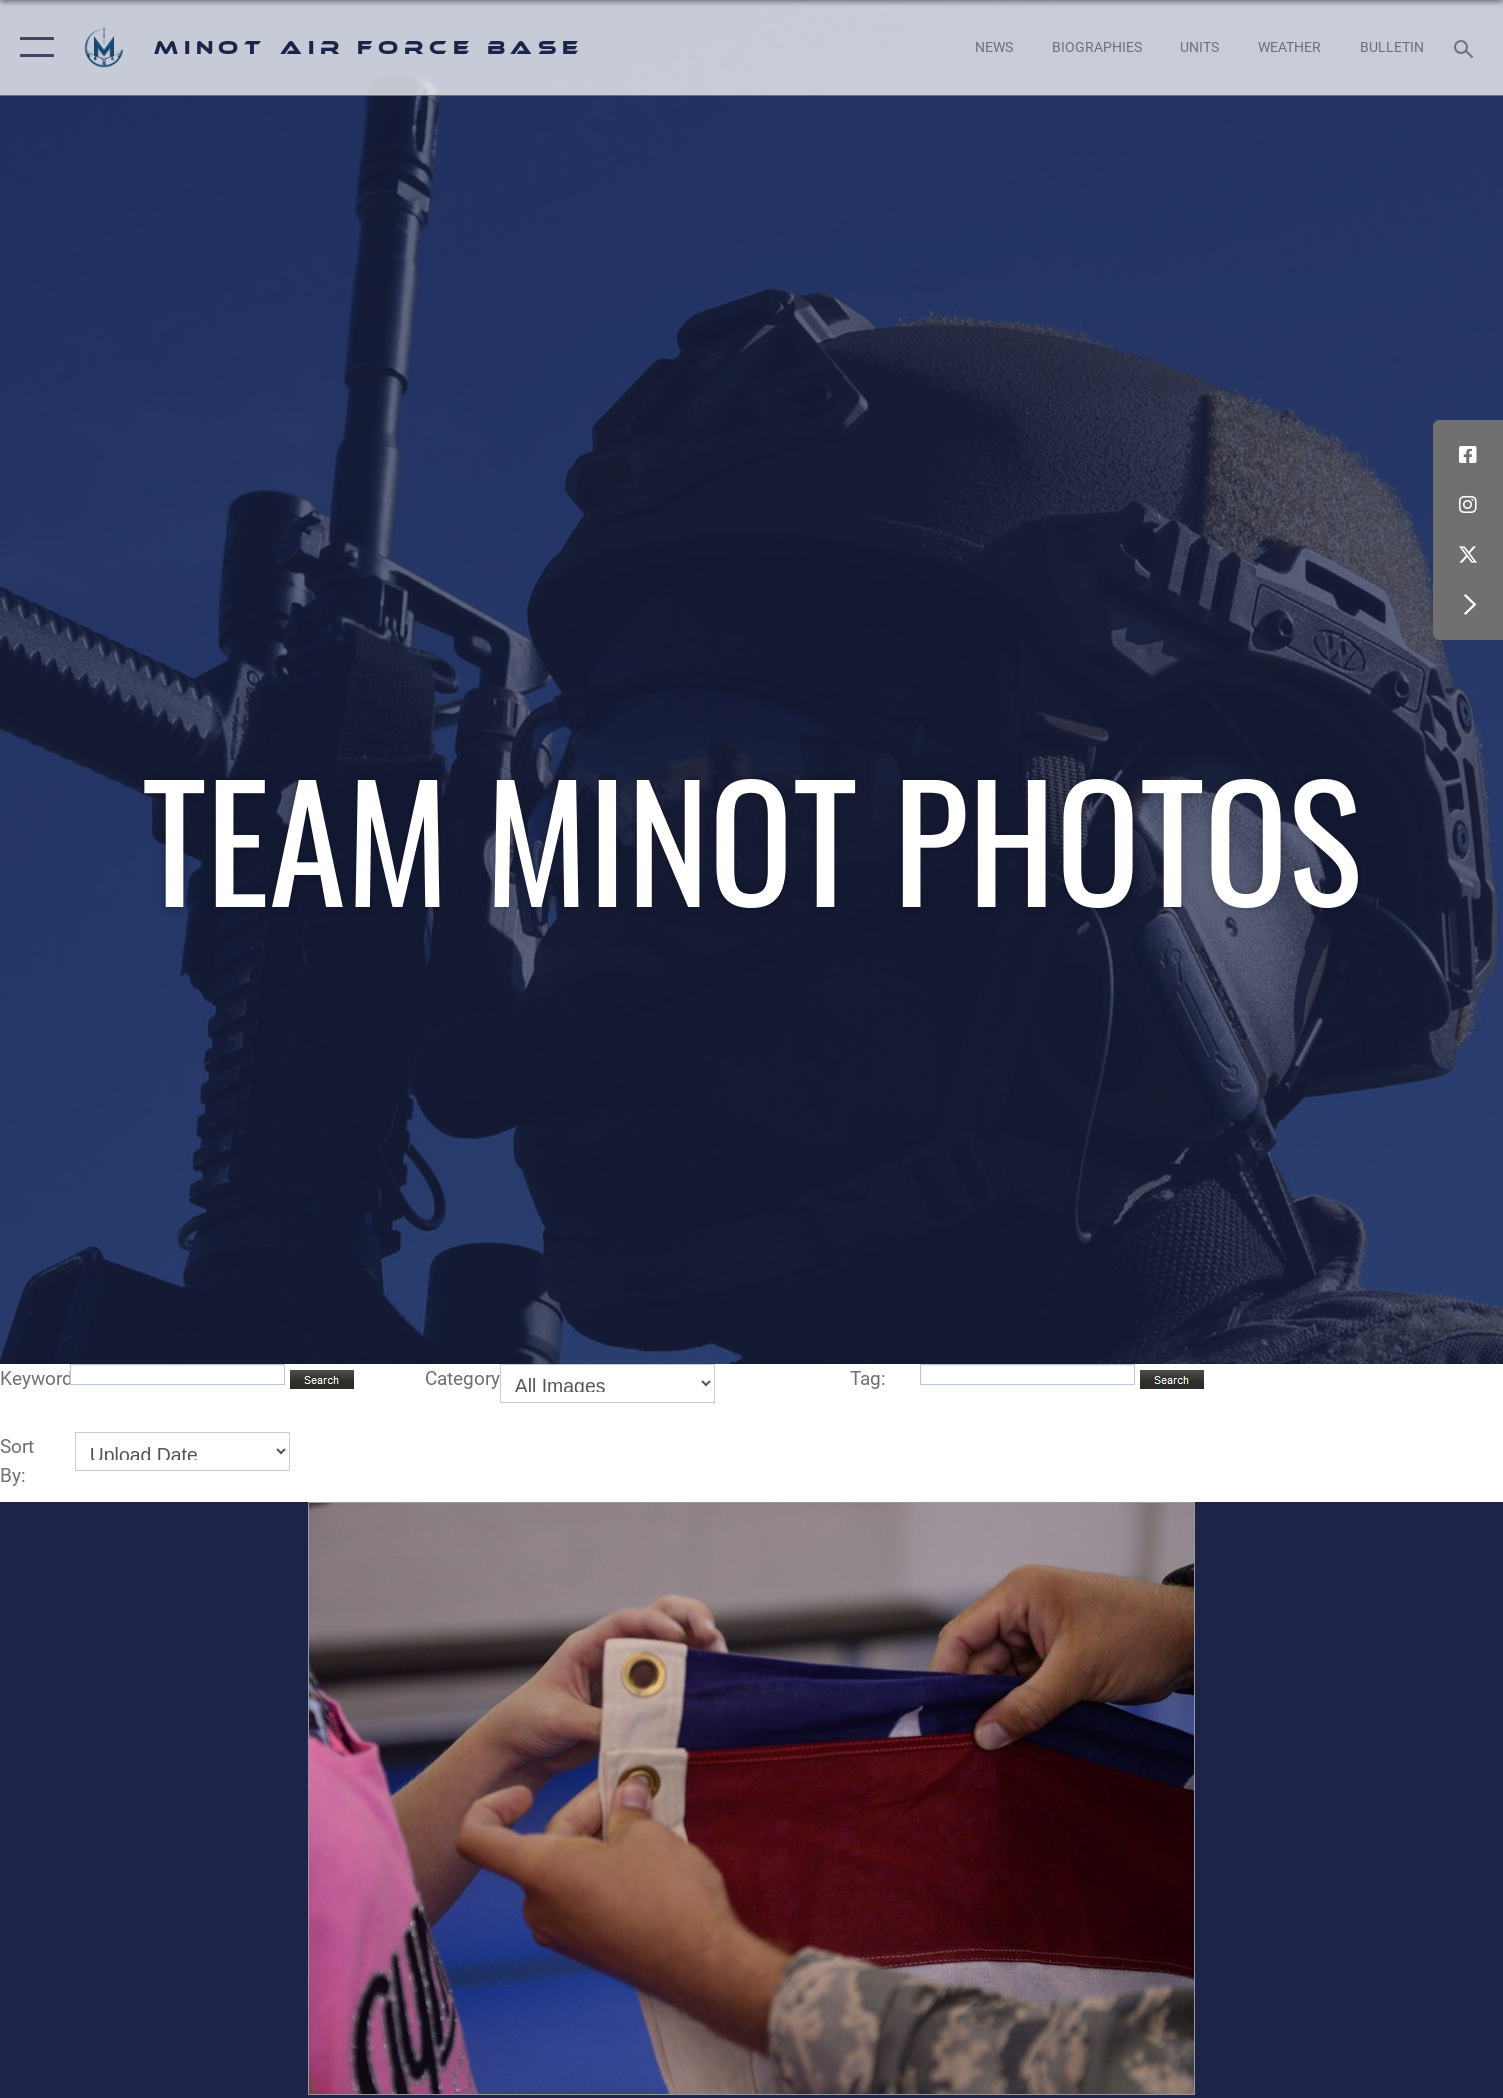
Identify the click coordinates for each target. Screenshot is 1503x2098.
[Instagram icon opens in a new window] (1468, 505)
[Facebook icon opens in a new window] (1468, 455)
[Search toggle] (1466, 47)
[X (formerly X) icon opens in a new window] (1468, 555)
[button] (32, 47)
